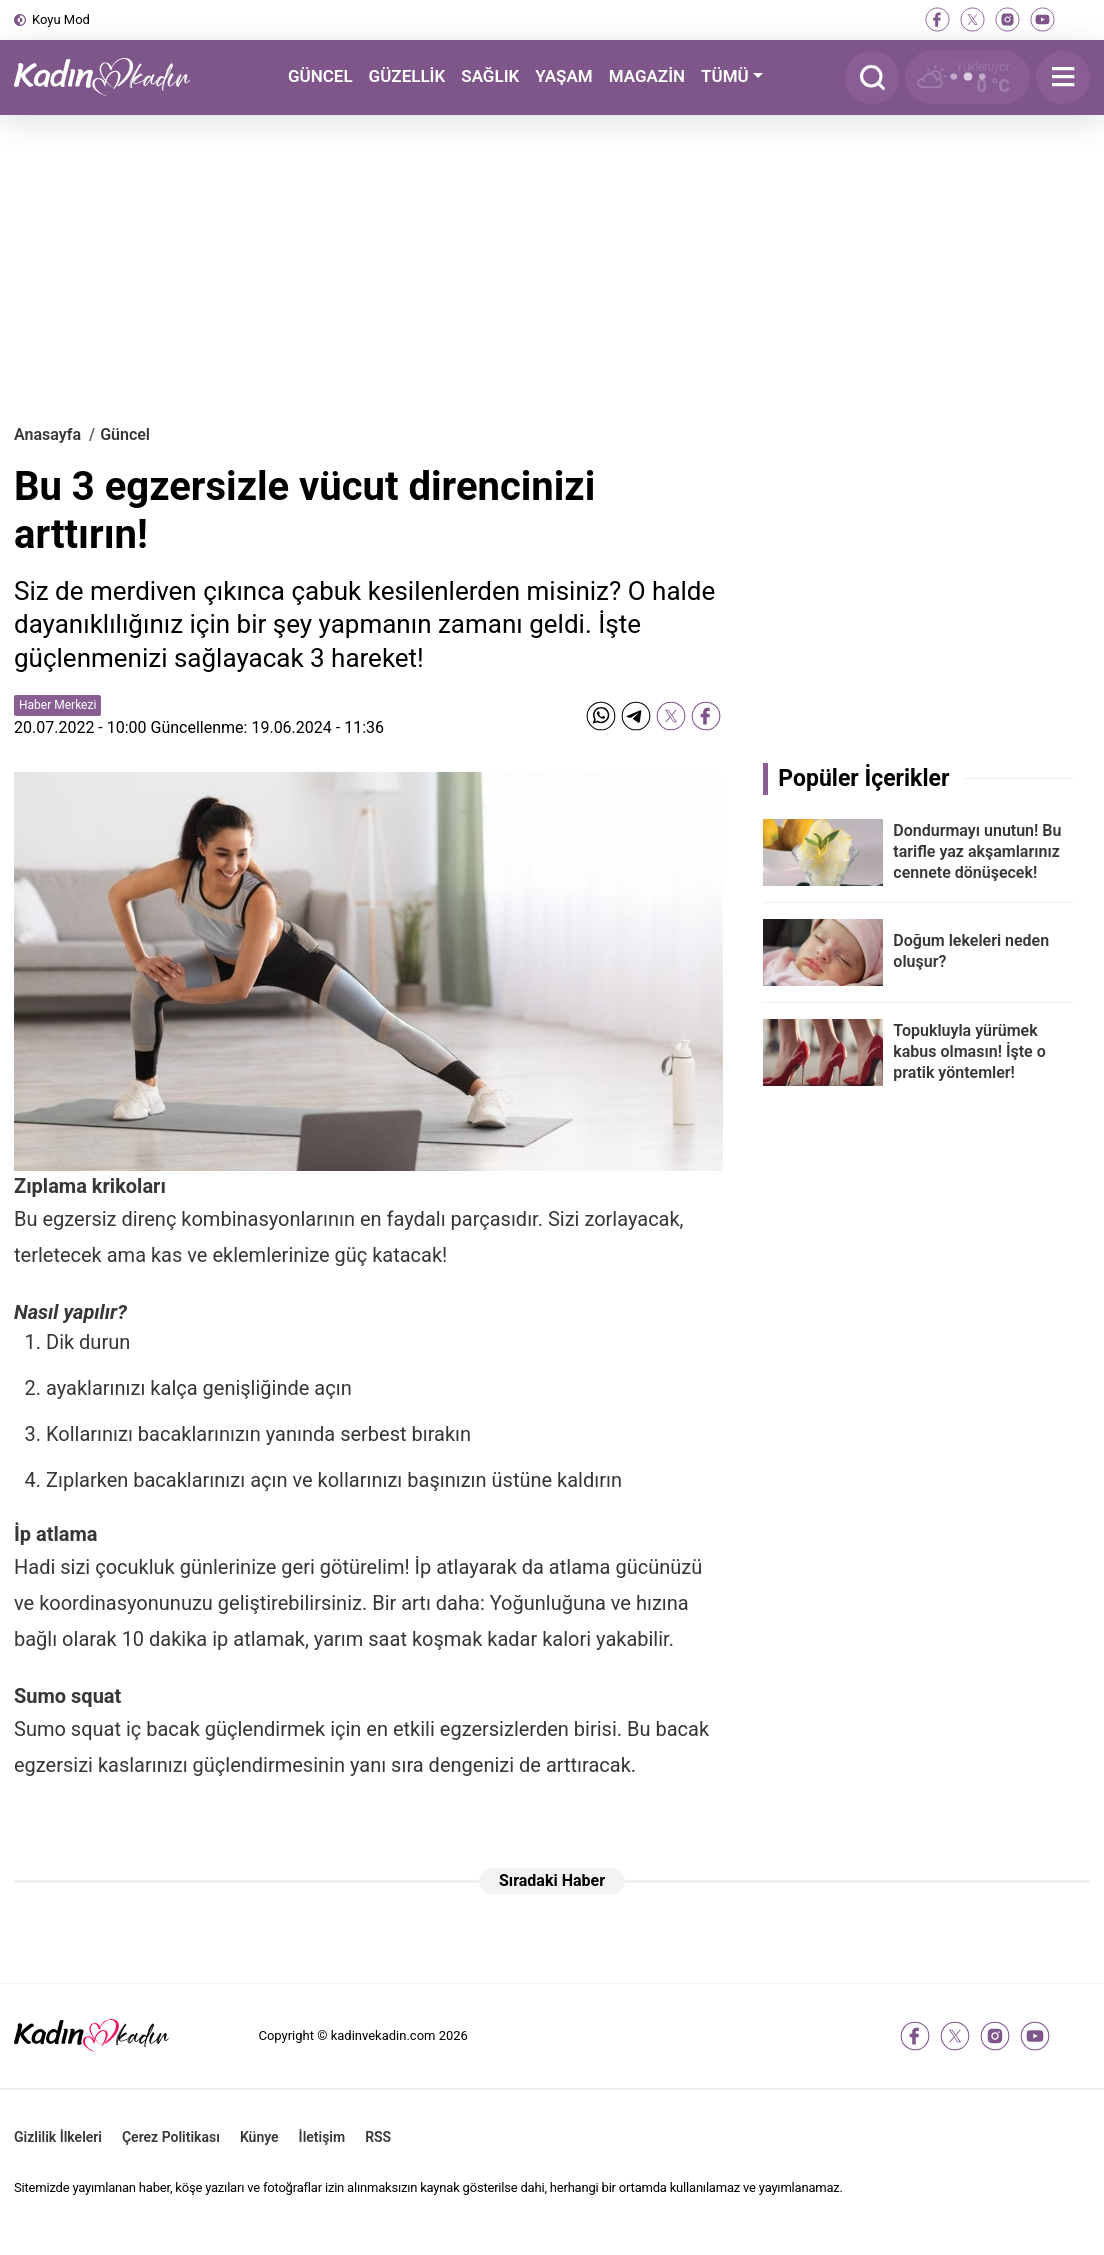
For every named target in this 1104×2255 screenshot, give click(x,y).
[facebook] (937, 19)
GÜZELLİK (407, 76)
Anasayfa (47, 434)
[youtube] (1042, 19)
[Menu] (1063, 77)
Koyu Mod (61, 19)
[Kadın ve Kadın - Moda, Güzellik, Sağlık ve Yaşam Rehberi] (114, 77)
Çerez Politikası (171, 2137)
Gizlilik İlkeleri (58, 2137)
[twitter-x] (972, 19)
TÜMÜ (725, 76)
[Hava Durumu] (967, 77)
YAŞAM (563, 76)
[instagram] (1007, 19)
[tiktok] (1077, 19)
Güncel (125, 434)
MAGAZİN (647, 76)
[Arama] (872, 77)
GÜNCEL (320, 76)
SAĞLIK (490, 76)
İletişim (322, 2137)
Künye (259, 2137)
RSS (378, 2137)
